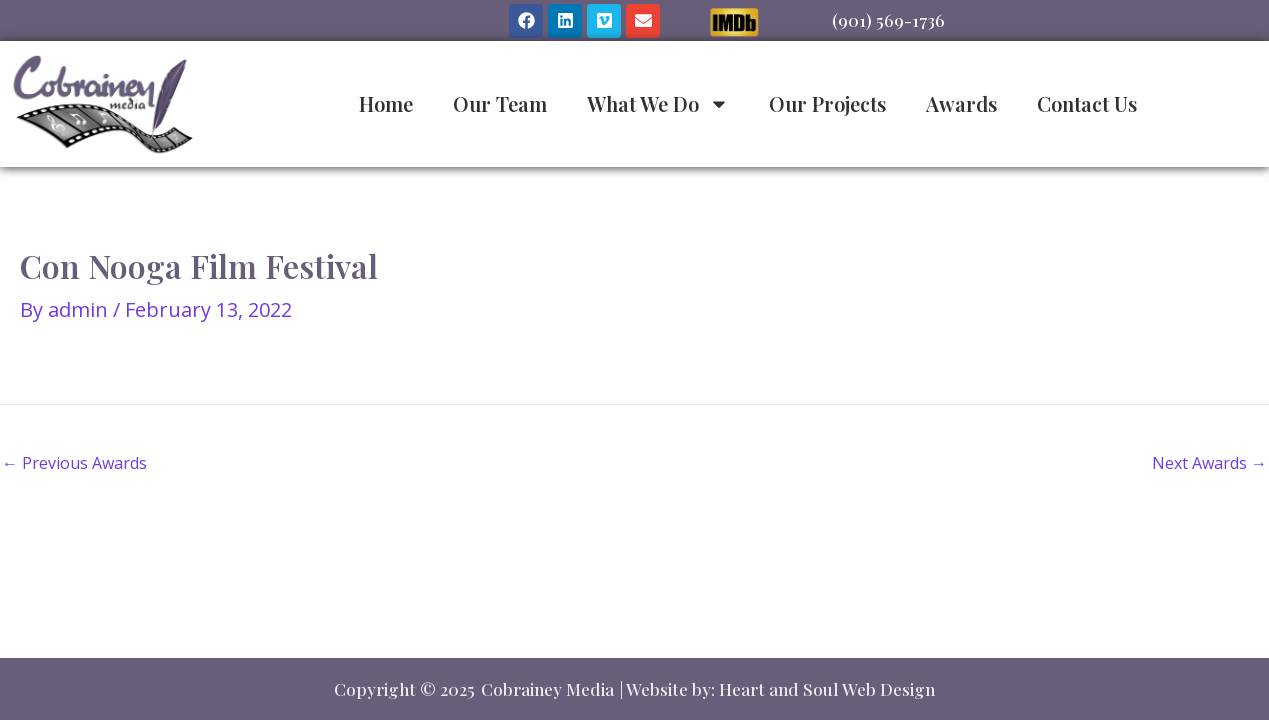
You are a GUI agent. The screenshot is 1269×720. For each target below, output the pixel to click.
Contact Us (1087, 103)
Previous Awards (74, 463)
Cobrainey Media (547, 689)
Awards (961, 103)
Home (386, 103)
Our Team (500, 103)
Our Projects (827, 103)
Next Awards (1209, 463)
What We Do (658, 104)
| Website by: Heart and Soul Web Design (777, 689)
